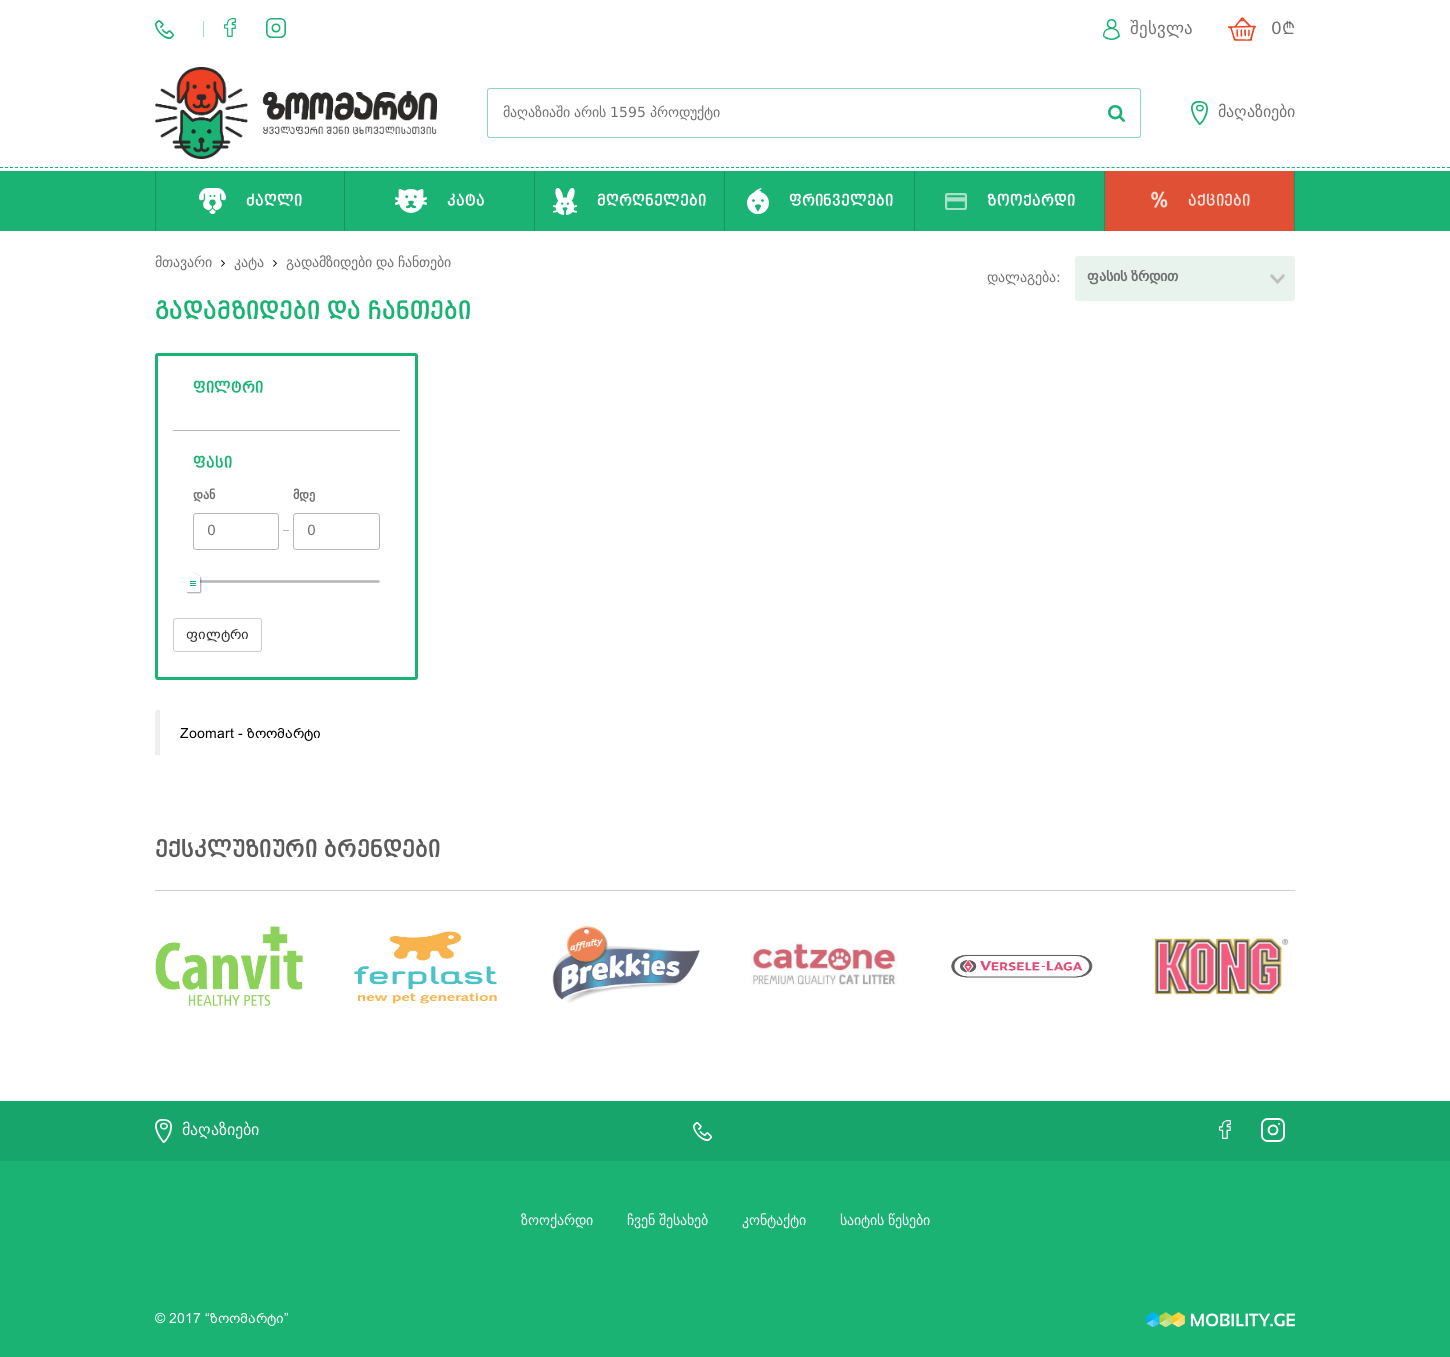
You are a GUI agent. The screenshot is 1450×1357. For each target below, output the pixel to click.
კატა (251, 263)
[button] (1185, 278)
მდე (304, 496)
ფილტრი (217, 634)
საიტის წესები (885, 1221)
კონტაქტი (774, 1221)
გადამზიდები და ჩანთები (368, 263)
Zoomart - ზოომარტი (250, 733)
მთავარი (183, 263)
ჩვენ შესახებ (667, 1221)
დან (204, 496)
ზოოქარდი (557, 1221)
